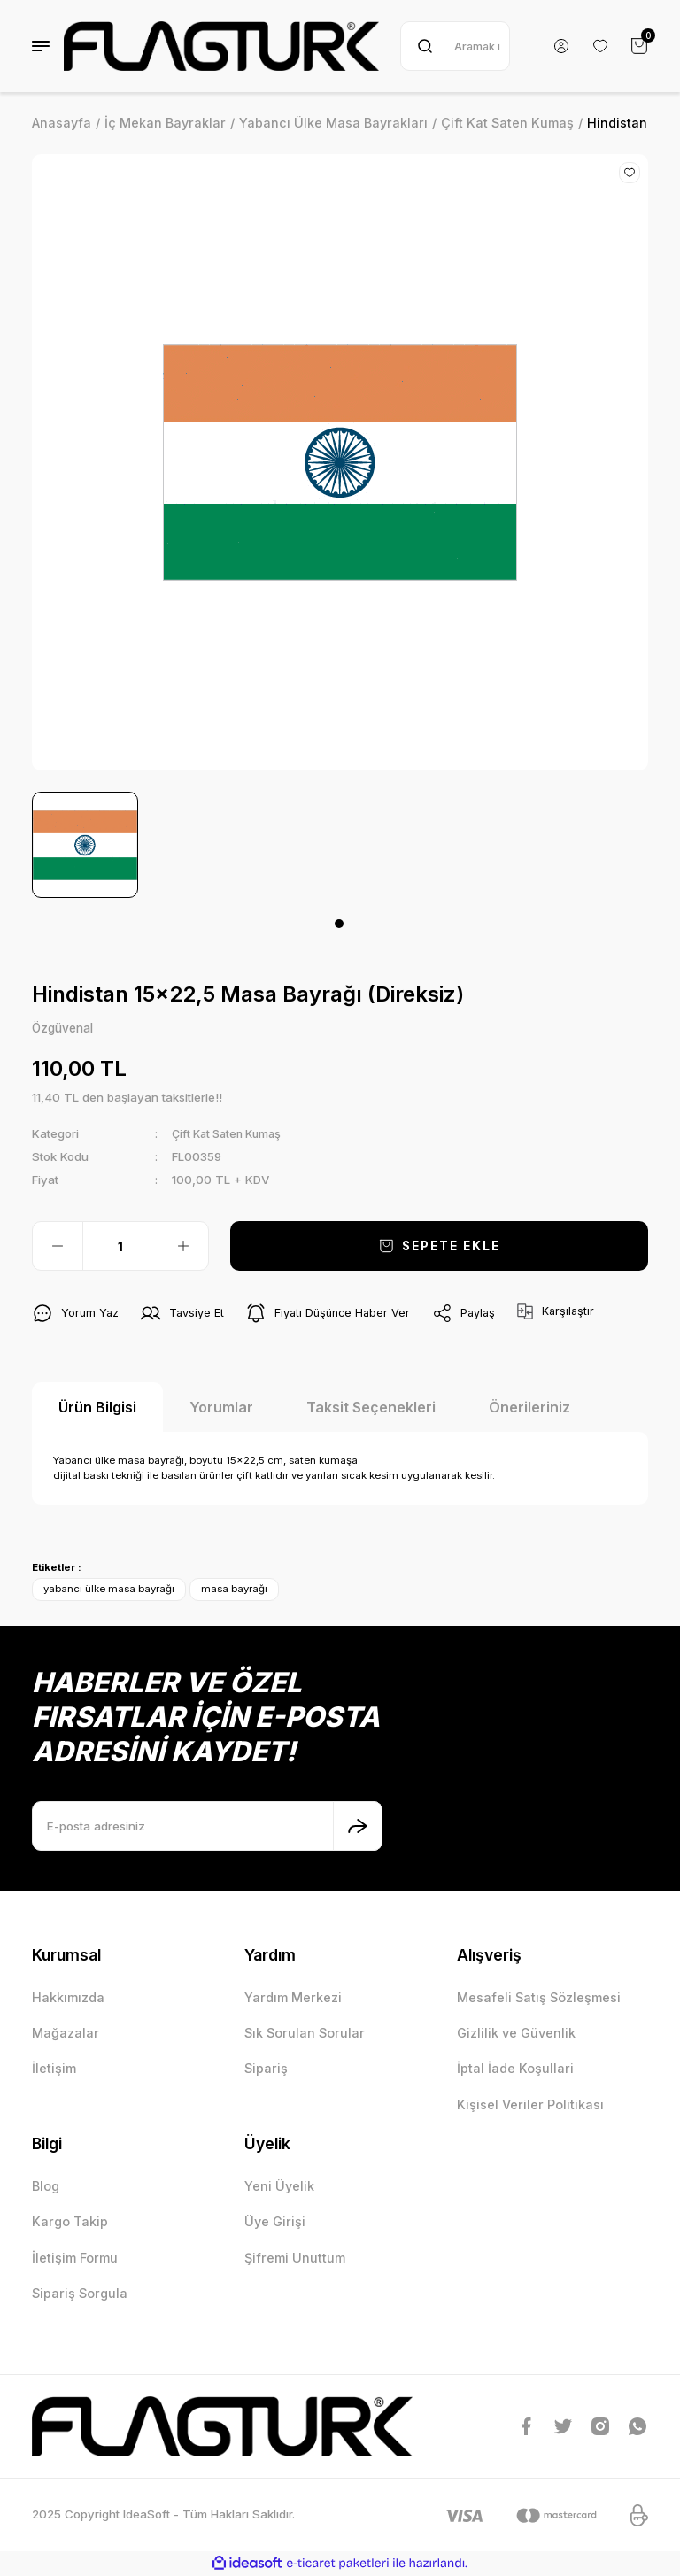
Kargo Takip (70, 2222)
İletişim (54, 2069)
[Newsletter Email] (207, 1827)
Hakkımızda (68, 1997)
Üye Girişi (274, 2222)
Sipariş (266, 2069)
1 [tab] (339, 923)
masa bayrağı (234, 1589)
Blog (45, 2186)
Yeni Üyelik (279, 2186)
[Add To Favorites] (629, 172)
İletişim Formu (75, 2257)
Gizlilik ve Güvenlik (516, 2033)
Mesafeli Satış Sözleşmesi (539, 1997)
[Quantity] (120, 1247)
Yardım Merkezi (293, 1997)
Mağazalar (65, 2033)
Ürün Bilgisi (97, 1408)
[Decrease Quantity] (57, 1247)
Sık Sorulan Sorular (304, 2033)
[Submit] (357, 1827)
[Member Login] (561, 46)
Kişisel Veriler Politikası (530, 2105)
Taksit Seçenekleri (371, 1408)
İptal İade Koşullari (515, 2069)
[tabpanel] (85, 845)
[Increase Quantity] (183, 1247)
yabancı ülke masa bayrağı (108, 1589)
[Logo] (221, 46)
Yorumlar (221, 1408)
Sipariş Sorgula (80, 2293)
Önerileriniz (529, 1408)
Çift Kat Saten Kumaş (231, 1134)
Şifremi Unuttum (294, 2257)
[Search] (455, 46)
